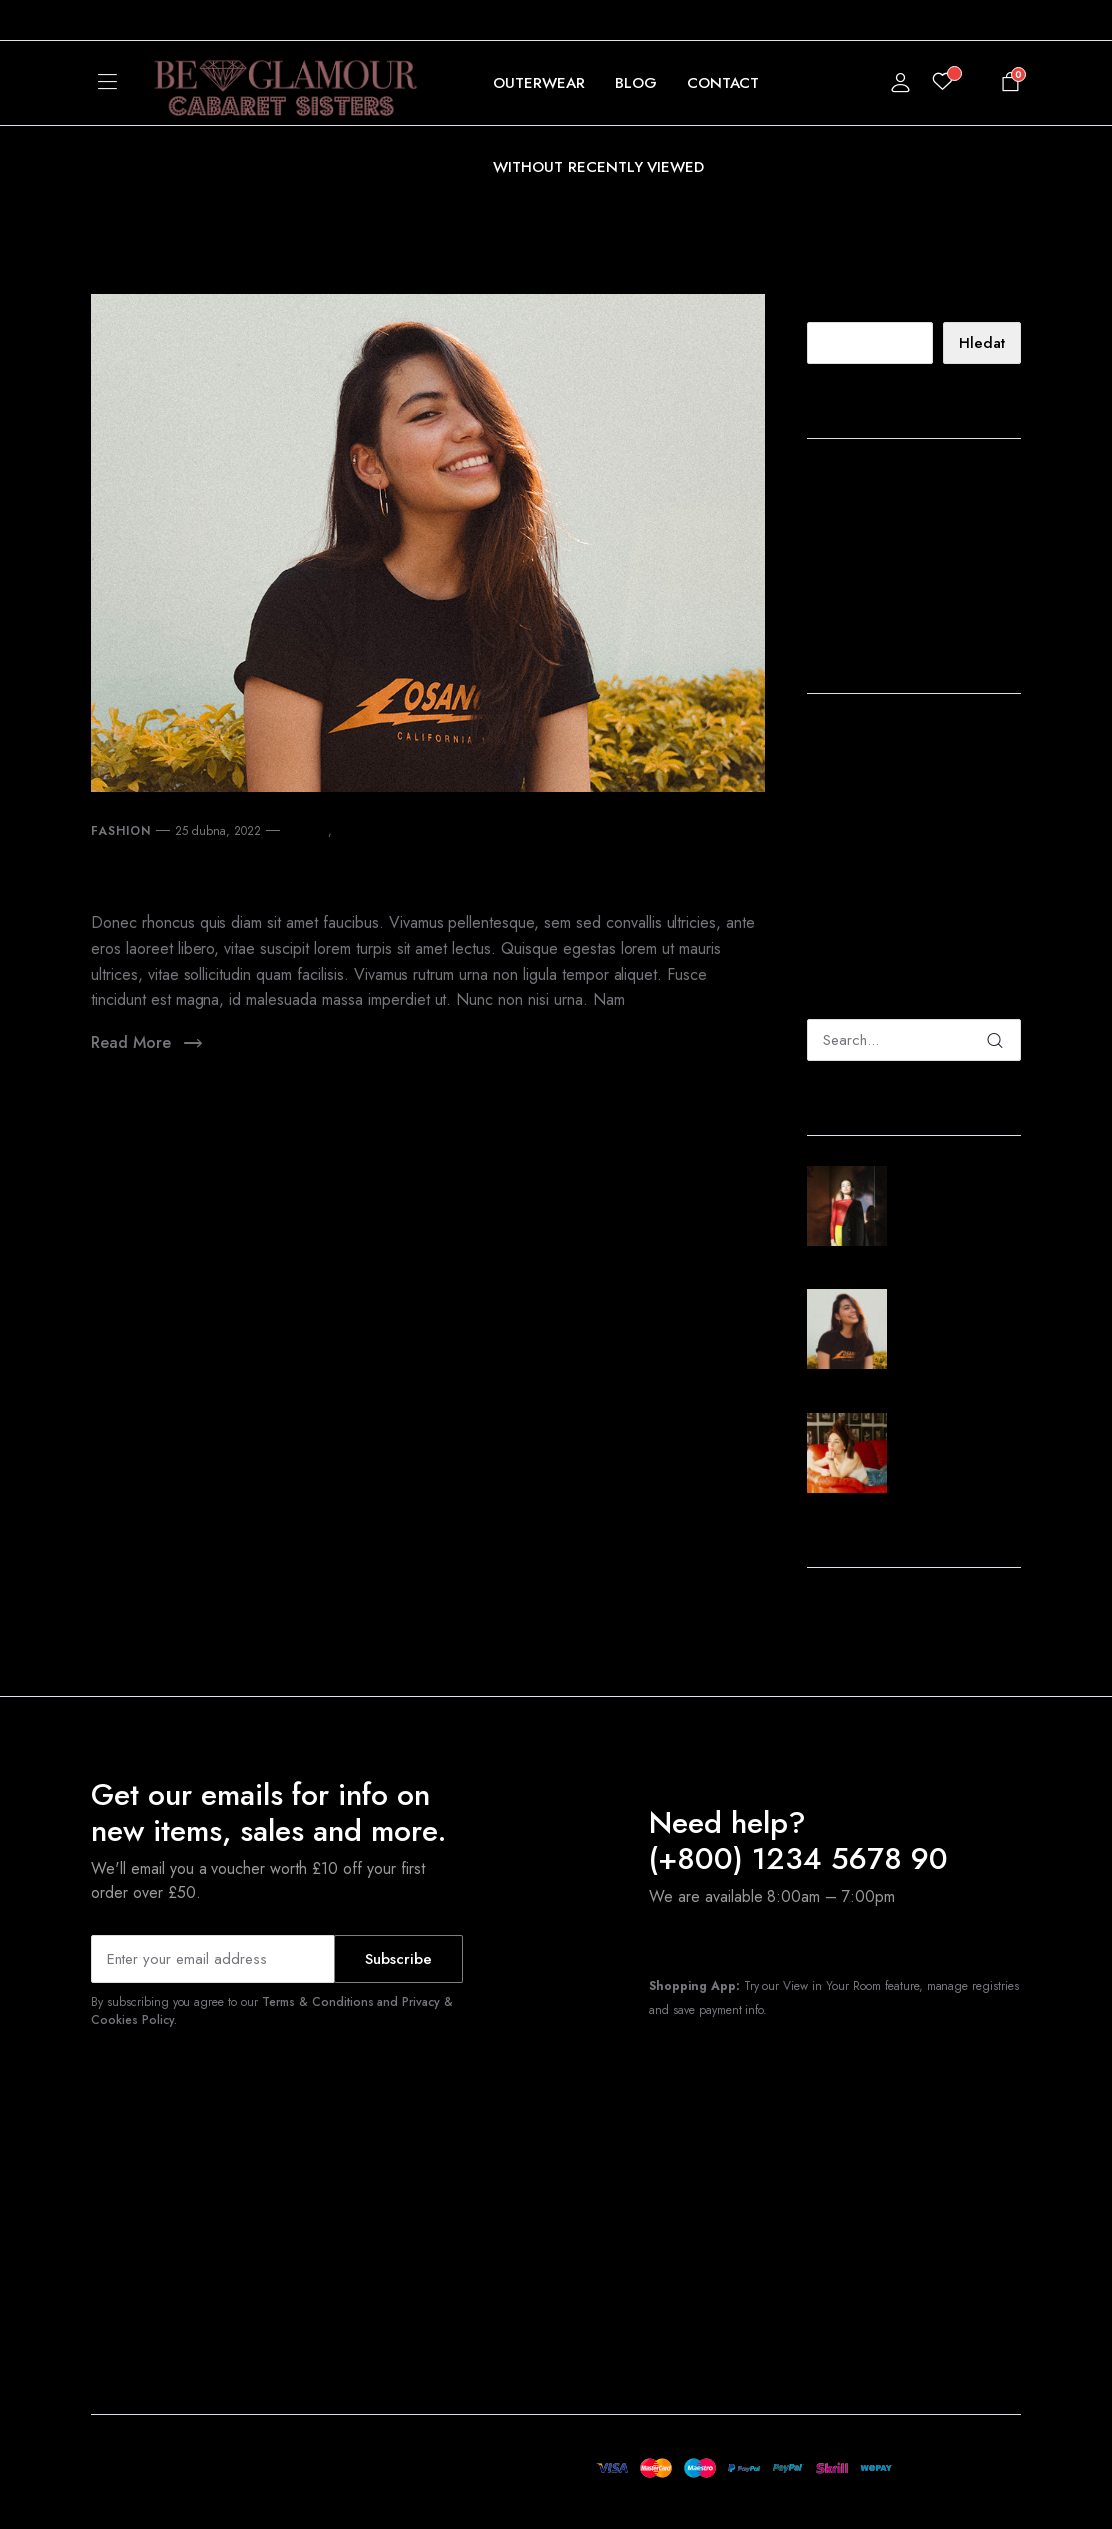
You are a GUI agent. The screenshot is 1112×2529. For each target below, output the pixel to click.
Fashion (121, 831)
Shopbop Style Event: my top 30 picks (909, 597)
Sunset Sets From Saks (893, 558)
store (349, 831)
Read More (148, 1044)
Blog (636, 83)
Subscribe (398, 1959)
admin (825, 736)
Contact (723, 83)
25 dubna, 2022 (218, 831)
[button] (157, 20)
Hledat (826, 306)
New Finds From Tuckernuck (326, 872)
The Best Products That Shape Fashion (904, 489)
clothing (307, 831)
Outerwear (539, 83)
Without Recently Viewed (598, 167)
